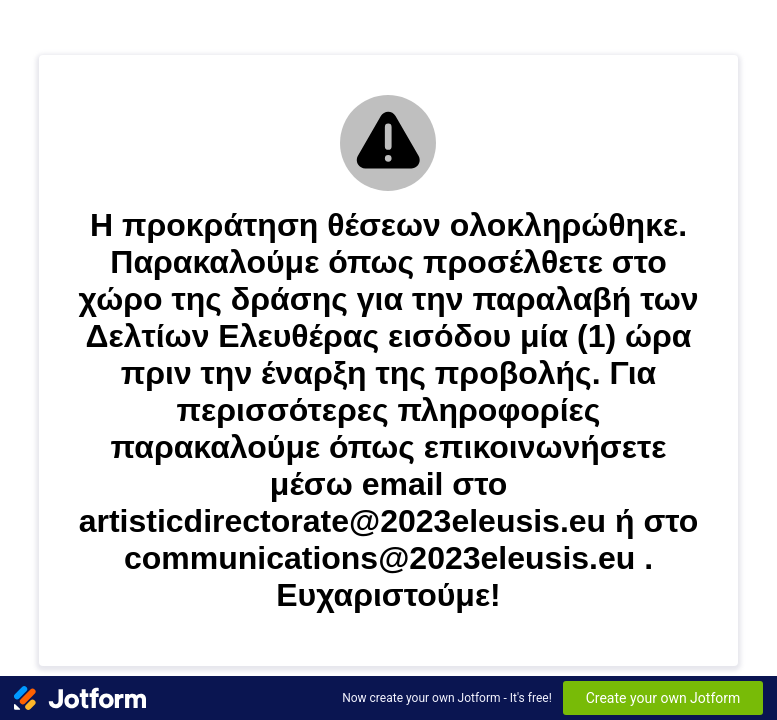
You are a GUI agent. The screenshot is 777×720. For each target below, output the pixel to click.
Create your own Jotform (663, 698)
